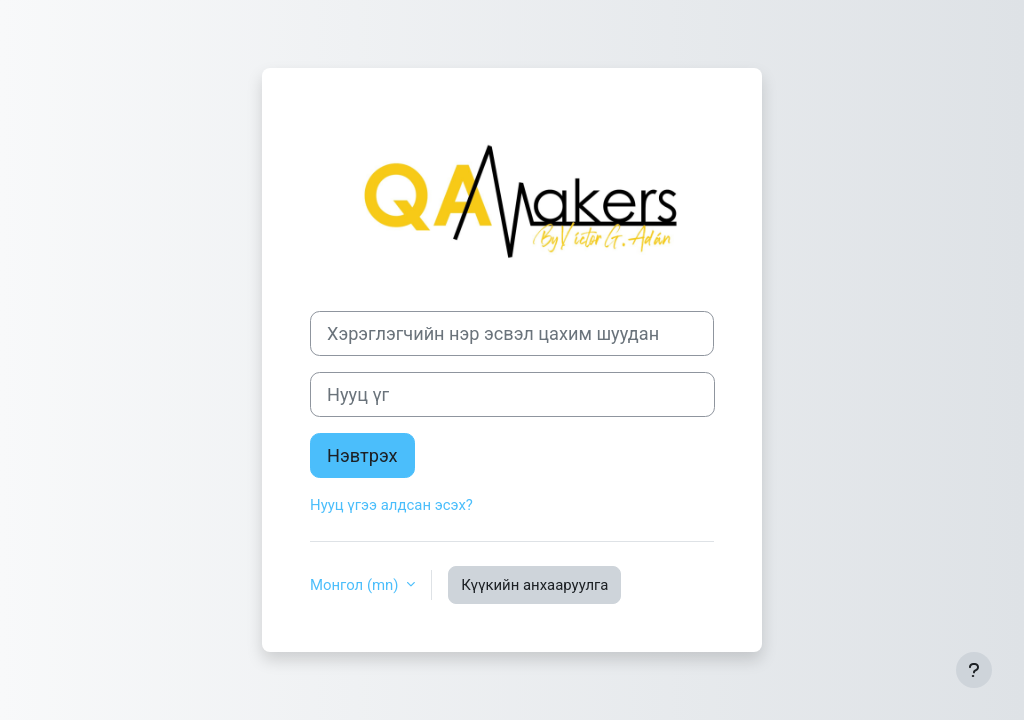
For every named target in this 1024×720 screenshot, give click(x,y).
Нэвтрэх (362, 455)
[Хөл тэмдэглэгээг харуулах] (974, 670)
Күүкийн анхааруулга (534, 585)
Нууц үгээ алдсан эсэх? (391, 505)
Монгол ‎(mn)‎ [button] (356, 585)
